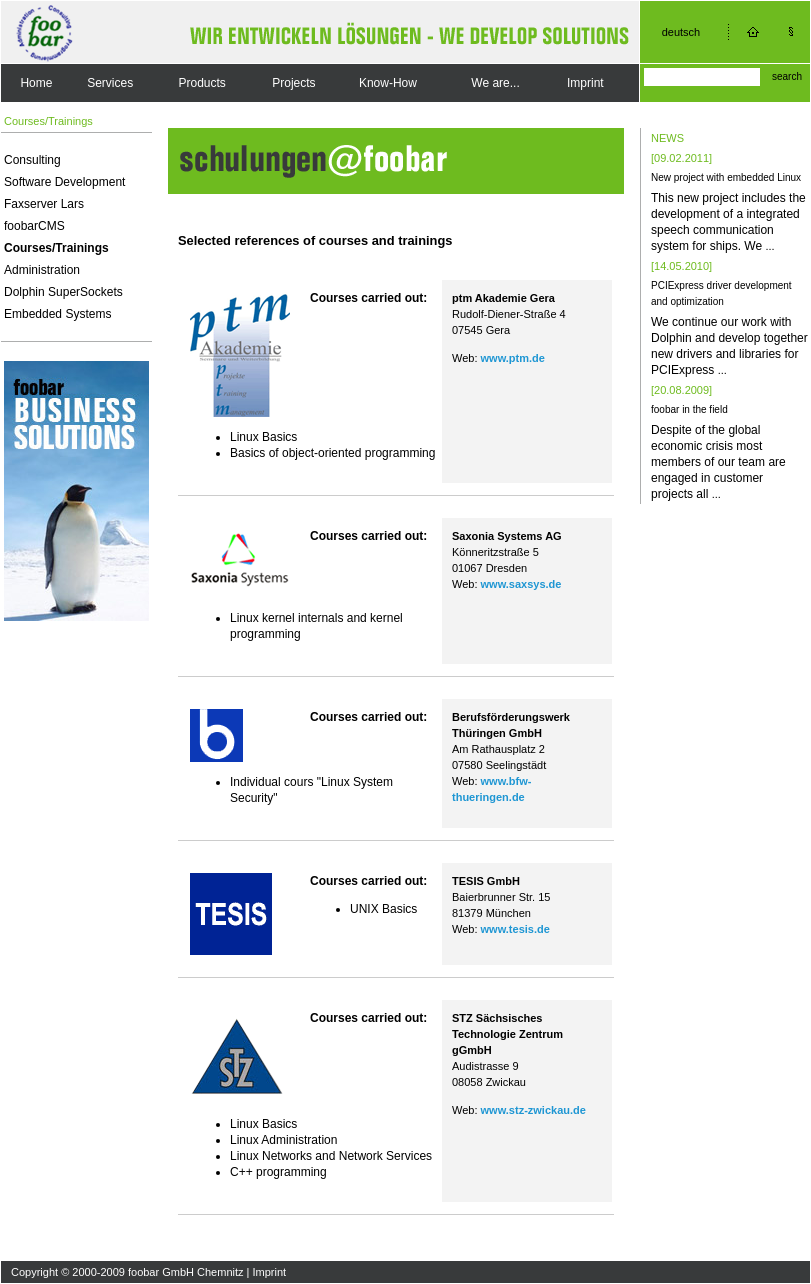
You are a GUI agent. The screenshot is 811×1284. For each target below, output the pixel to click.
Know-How (388, 83)
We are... (495, 83)
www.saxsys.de (521, 584)
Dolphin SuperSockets (63, 292)
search (787, 76)
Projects (293, 83)
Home (36, 83)
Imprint (585, 83)
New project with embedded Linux (726, 177)
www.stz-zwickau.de (533, 1110)
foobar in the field (689, 409)
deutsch (681, 32)
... (769, 246)
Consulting (32, 160)
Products (202, 83)
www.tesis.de (515, 929)
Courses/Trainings (56, 248)
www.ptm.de (513, 358)
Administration (42, 270)
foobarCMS (34, 226)
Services (110, 83)
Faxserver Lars (44, 204)
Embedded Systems (57, 314)
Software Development (64, 182)
